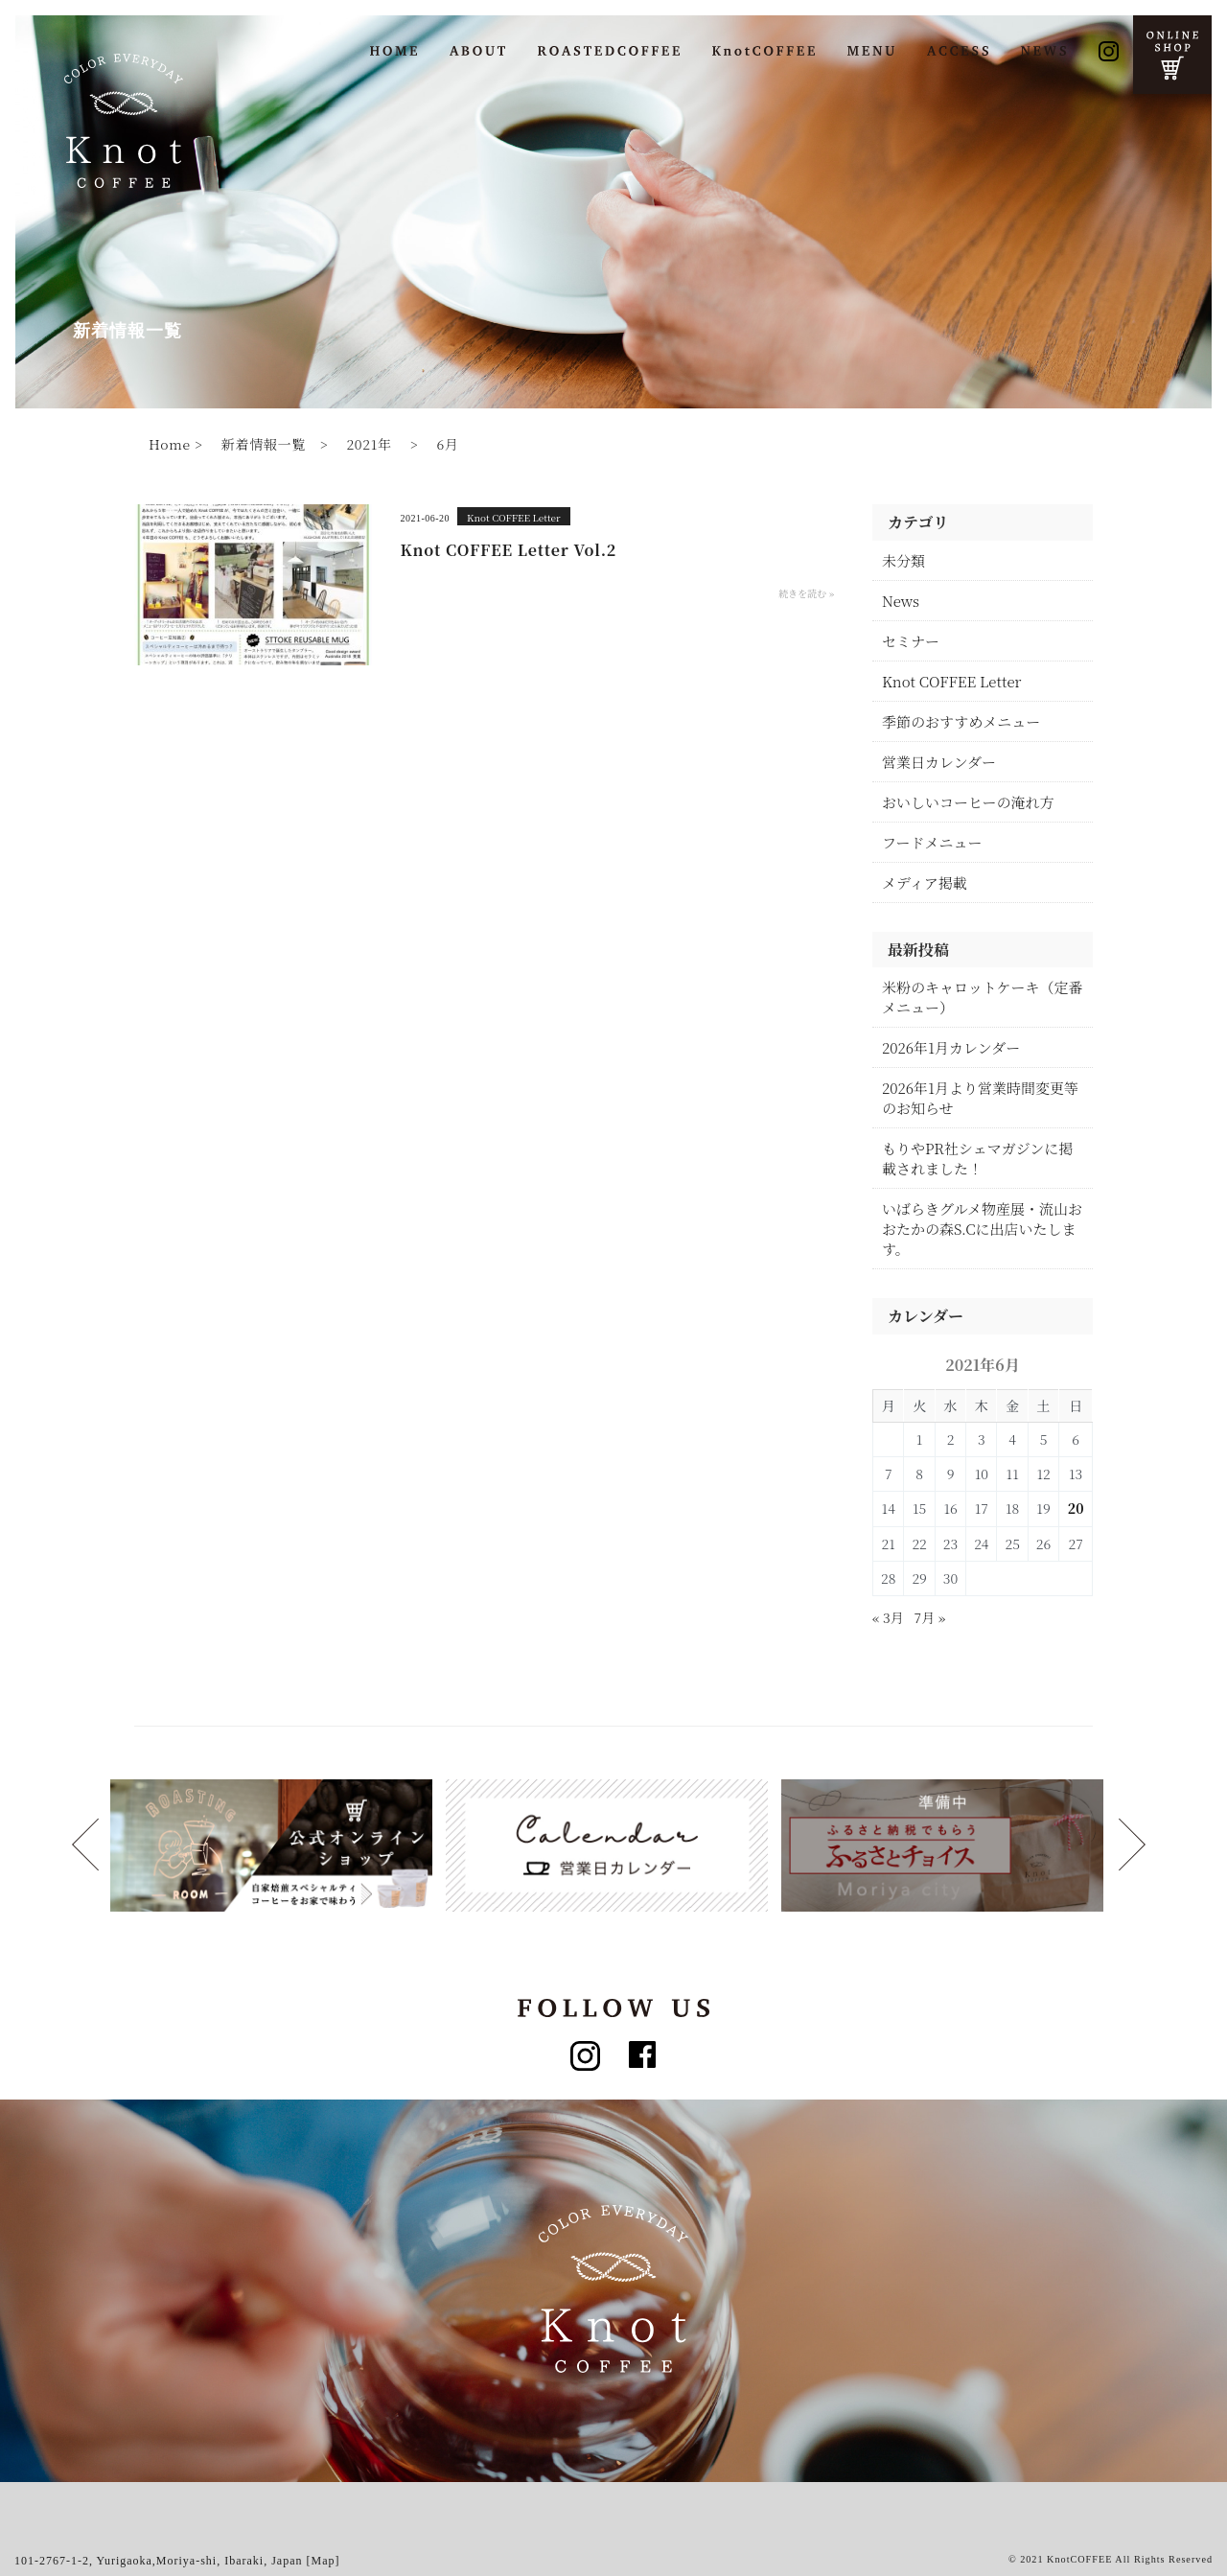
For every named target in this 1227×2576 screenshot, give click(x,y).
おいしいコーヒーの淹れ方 (967, 802)
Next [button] (85, 1844)
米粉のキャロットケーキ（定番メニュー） (982, 997)
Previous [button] (1132, 1844)
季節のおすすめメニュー (961, 721)
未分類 (903, 560)
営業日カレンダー (939, 762)
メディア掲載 (924, 882)
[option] (278, 1845)
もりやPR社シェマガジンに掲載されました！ (977, 1158)
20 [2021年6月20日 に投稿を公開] (1076, 1508)
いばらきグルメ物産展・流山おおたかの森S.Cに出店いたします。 (982, 1228)
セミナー (910, 641)
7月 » (930, 1617)
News (900, 601)
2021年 (368, 443)
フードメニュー (932, 842)
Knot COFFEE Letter (514, 517)
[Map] (323, 2560)
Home (170, 443)
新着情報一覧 (263, 443)
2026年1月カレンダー (951, 1047)
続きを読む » (806, 593)
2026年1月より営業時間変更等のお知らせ (980, 1098)
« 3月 (888, 1617)
